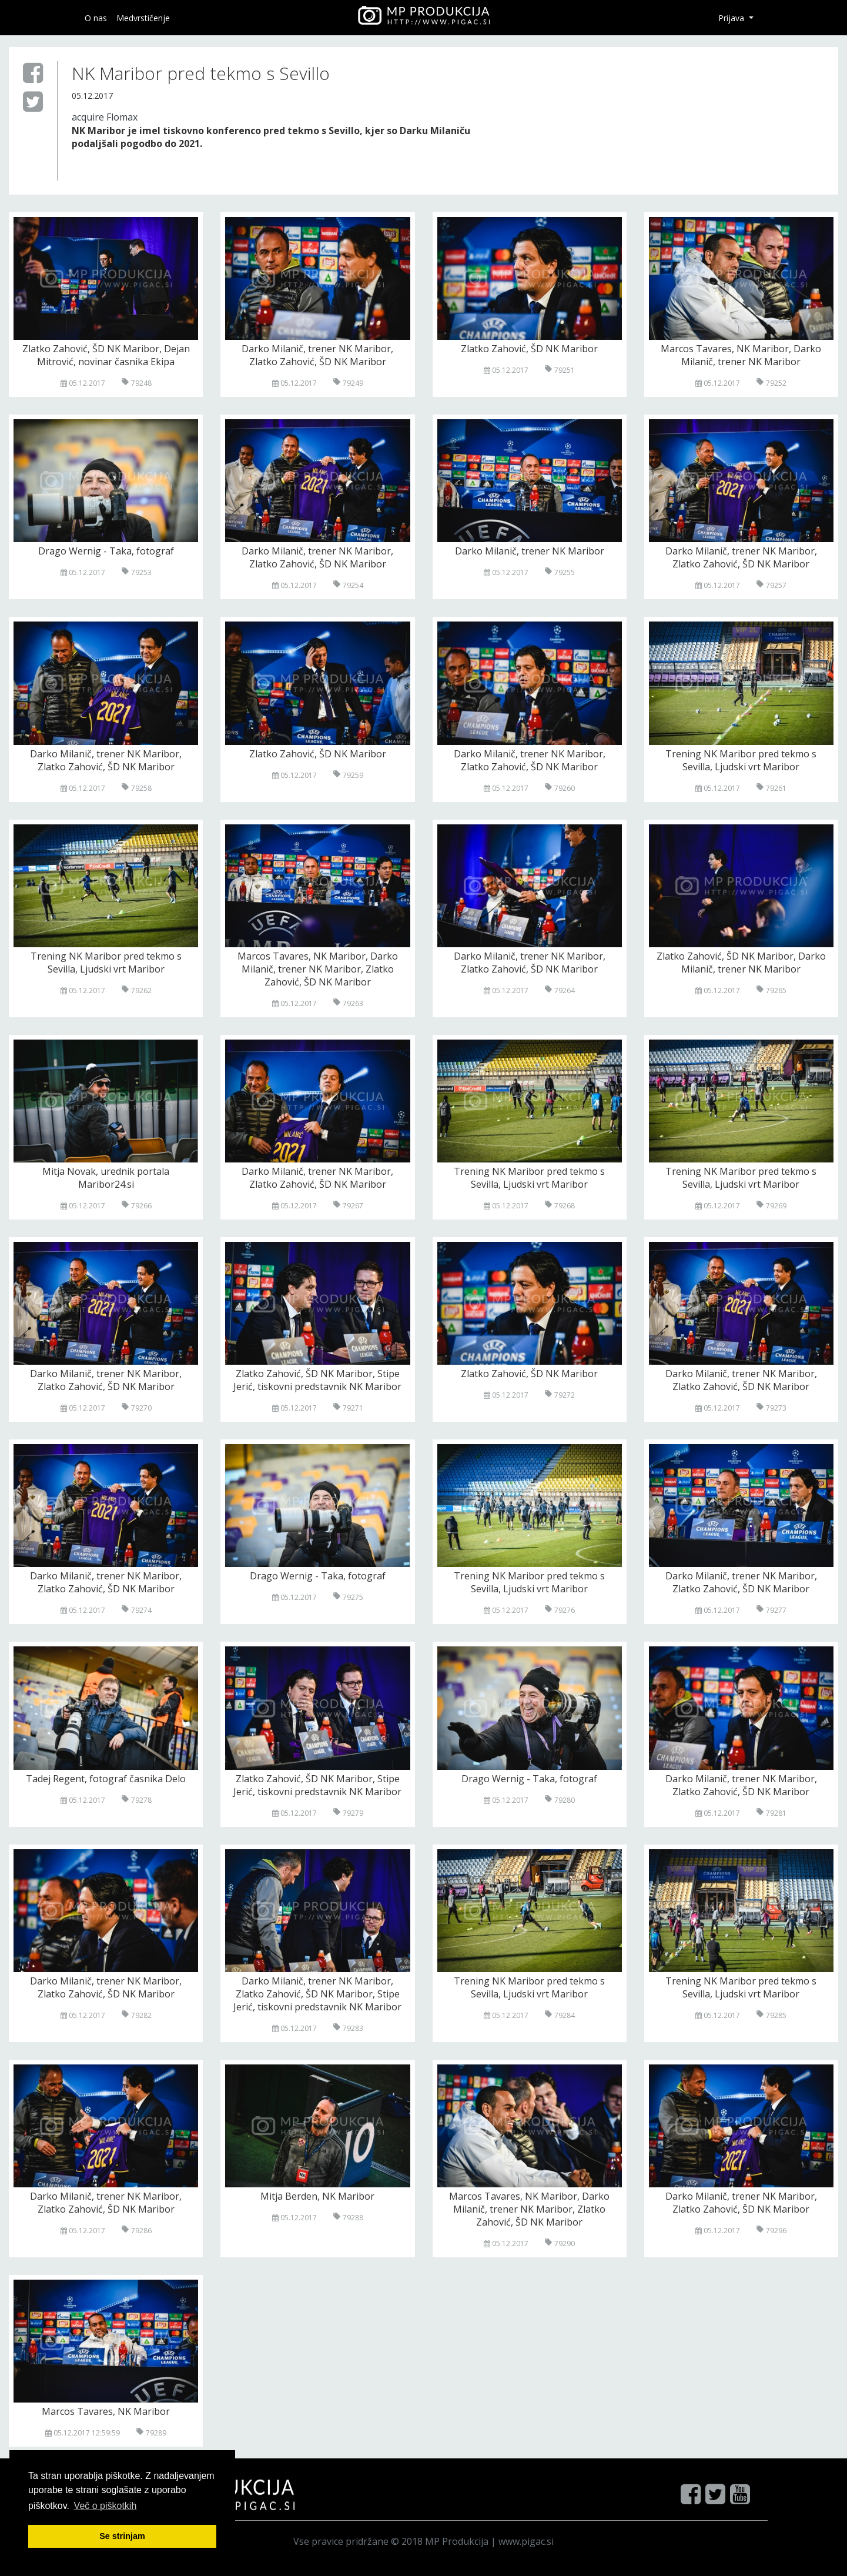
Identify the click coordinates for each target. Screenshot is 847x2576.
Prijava (732, 18)
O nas (96, 18)
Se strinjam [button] (122, 2536)
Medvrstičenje (143, 18)
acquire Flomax (105, 117)
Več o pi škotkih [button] (105, 2506)
